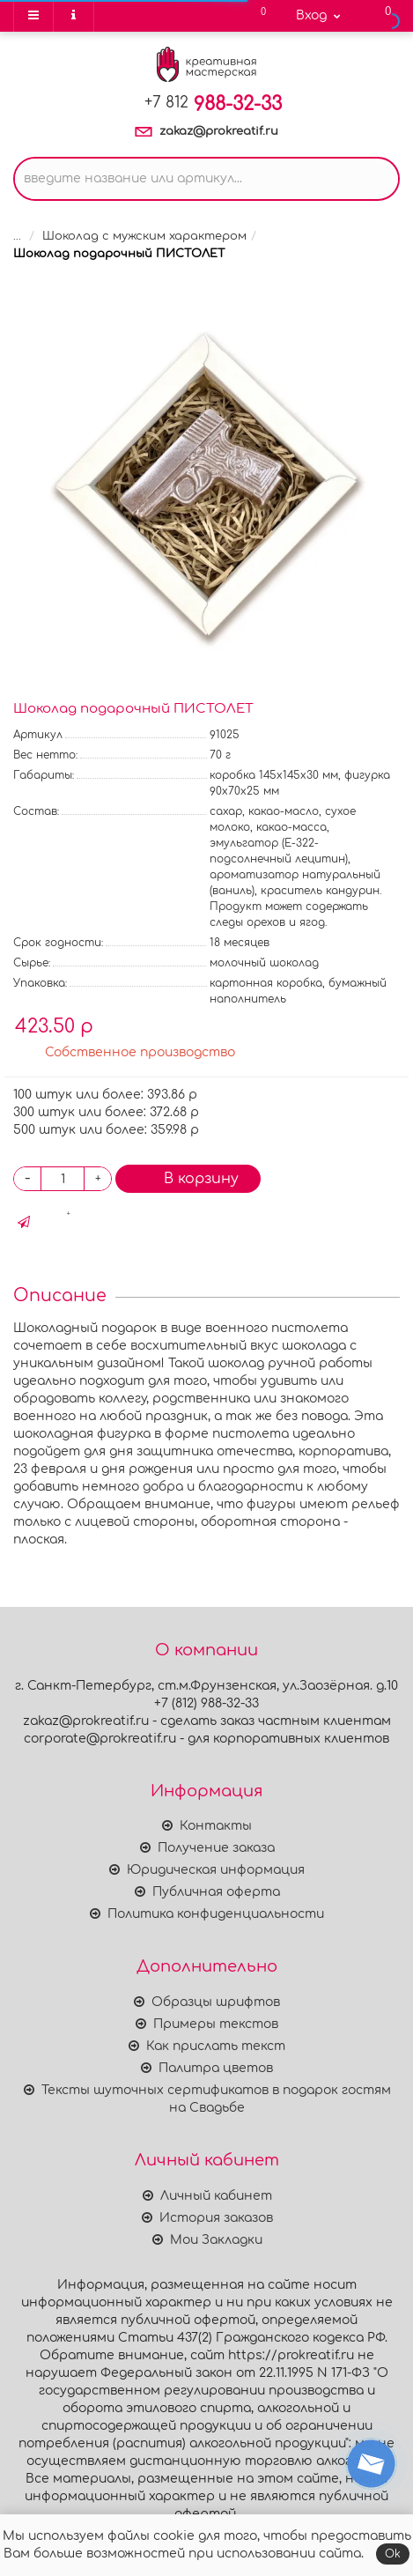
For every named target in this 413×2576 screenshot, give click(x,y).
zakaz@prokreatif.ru (218, 131)
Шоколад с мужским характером (144, 236)
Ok (393, 2554)
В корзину (188, 1178)
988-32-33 (213, 104)
